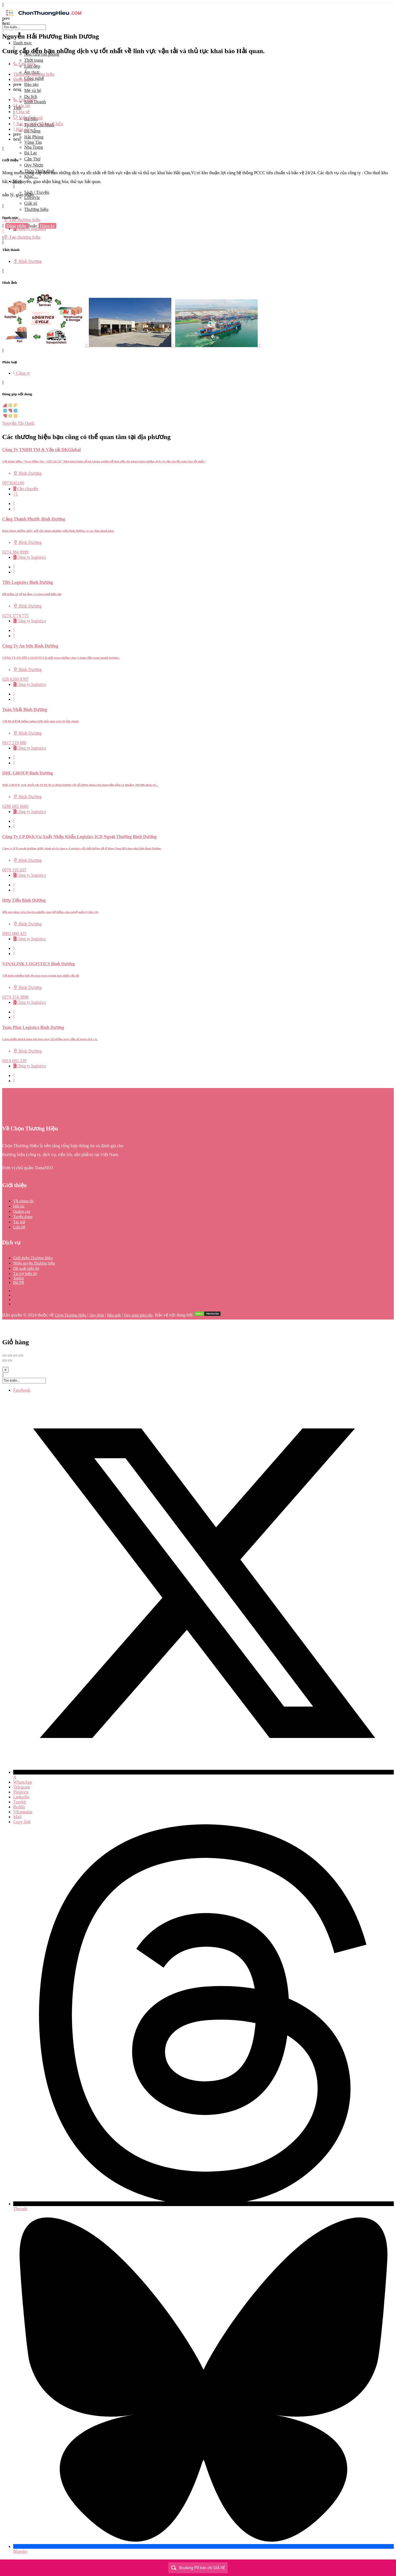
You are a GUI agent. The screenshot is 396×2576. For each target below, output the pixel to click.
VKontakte (22, 1811)
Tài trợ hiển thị (25, 1274)
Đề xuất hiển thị (26, 1268)
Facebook (21, 1390)
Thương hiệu (36, 209)
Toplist (18, 1278)
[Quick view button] (14, 503)
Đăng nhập (17, 225)
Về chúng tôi (23, 1201)
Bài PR (18, 1282)
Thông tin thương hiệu (33, 74)
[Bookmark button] (14, 508)
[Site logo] (43, 16)
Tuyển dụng (23, 1217)
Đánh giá (22, 79)
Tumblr (19, 1802)
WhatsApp (22, 1782)
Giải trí (30, 203)
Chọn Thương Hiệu (70, 1315)
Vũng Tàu (33, 142)
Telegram (21, 1787)
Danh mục (22, 42)
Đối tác (19, 1206)
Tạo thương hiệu (22, 219)
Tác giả (19, 1222)
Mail (17, 1816)
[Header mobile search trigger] (3, 242)
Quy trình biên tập (138, 1315)
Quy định (96, 1315)
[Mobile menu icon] (198, 5)
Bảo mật (114, 1315)
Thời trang (33, 60)
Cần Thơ (32, 159)
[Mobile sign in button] (3, 231)
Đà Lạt (30, 153)
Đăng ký (47, 225)
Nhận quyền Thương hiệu (34, 1263)
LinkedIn (21, 1797)
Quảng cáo (21, 1211)
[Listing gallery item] (45, 345)
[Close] (5, 1370)
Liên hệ (19, 1227)
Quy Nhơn (33, 165)
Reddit (19, 1806)
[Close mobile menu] (3, 32)
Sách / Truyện (36, 192)
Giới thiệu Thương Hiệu (33, 1258)
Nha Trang (33, 147)
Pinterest (21, 1792)
